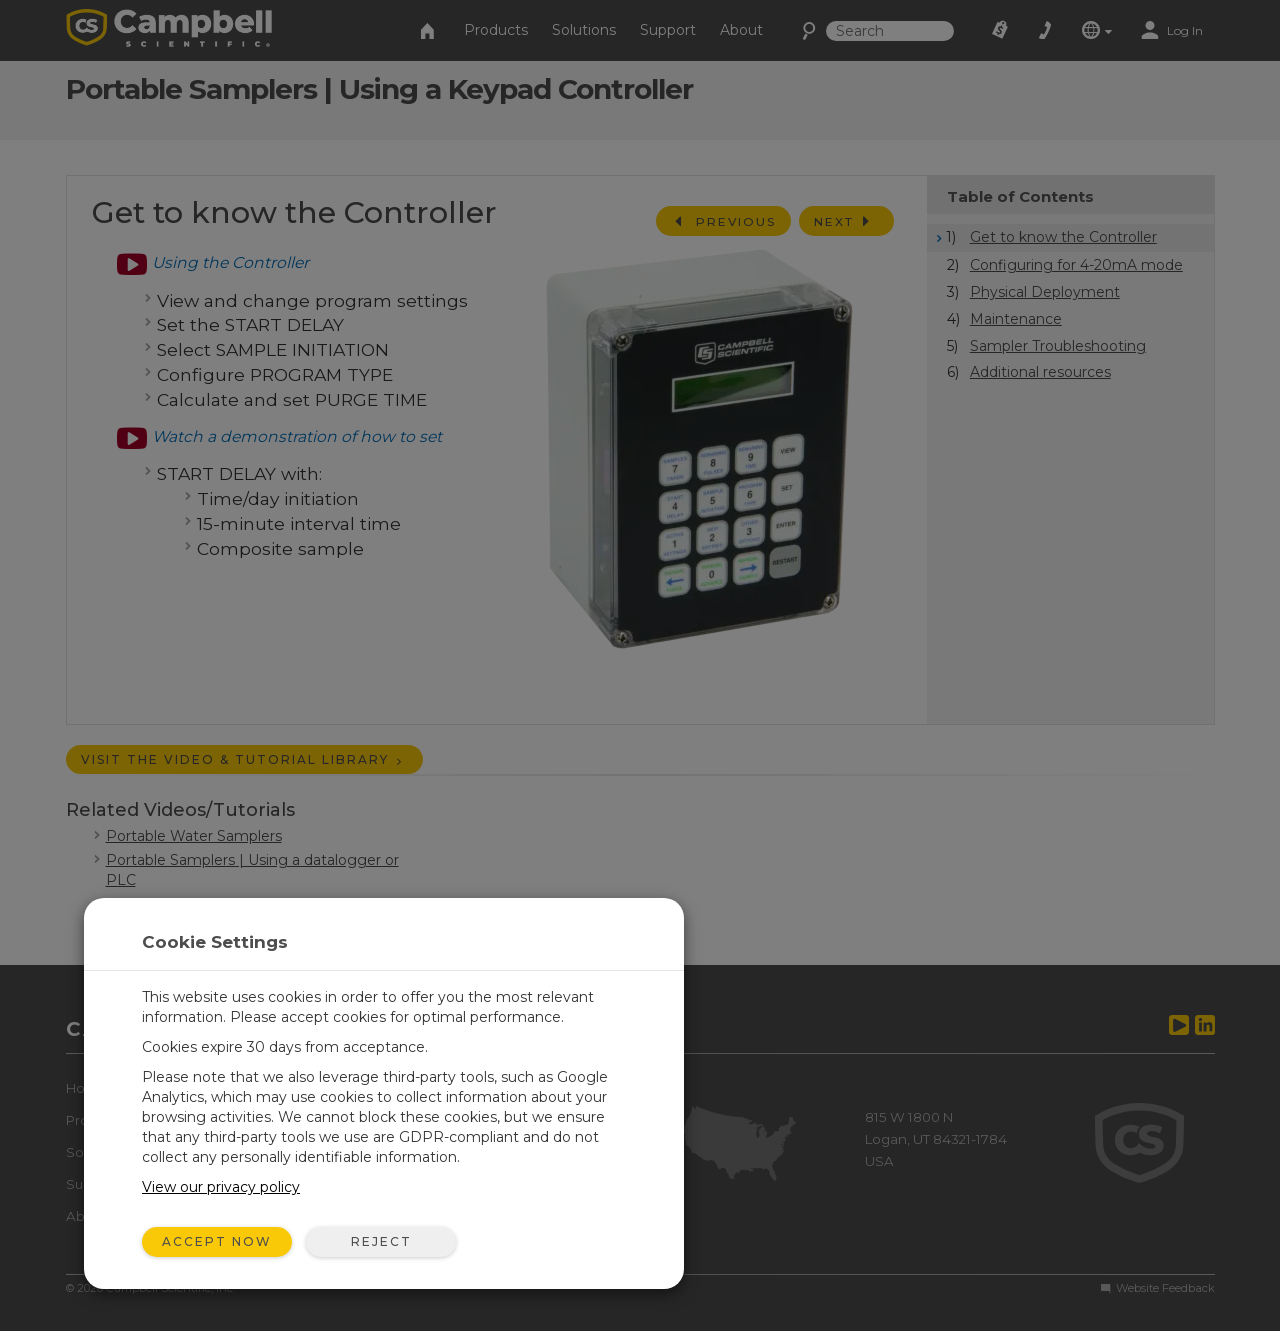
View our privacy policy (221, 1187)
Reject (381, 1241)
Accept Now (217, 1241)
